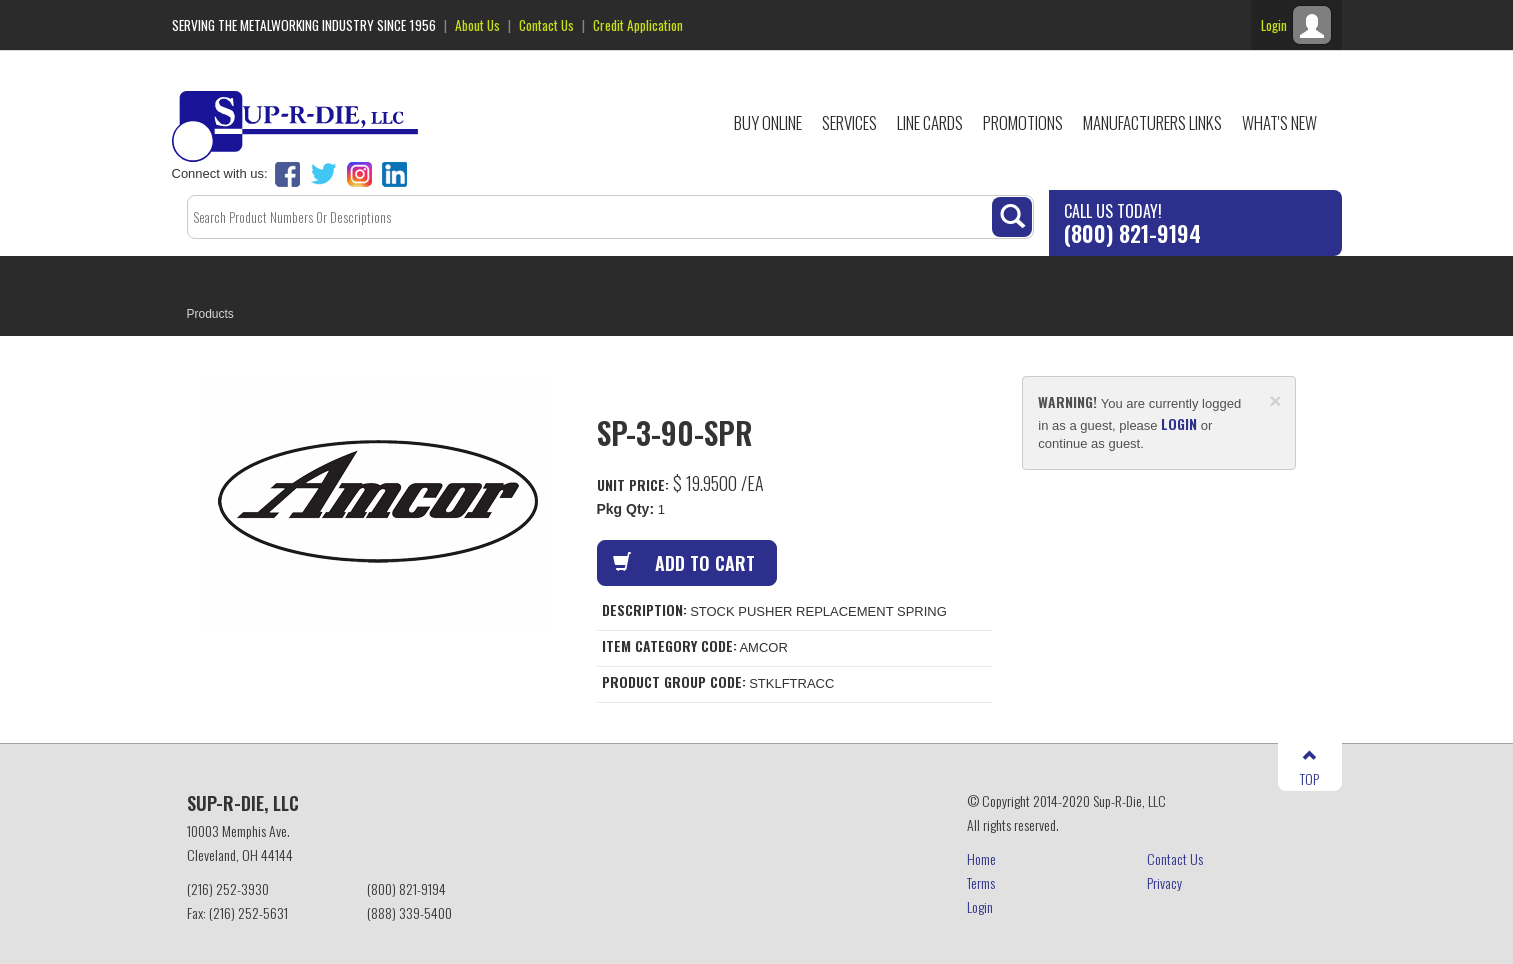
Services (849, 122)
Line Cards (930, 122)
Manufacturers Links (1152, 122)
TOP (1309, 768)
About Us (477, 25)
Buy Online (768, 122)
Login (980, 906)
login (1179, 423)
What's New (1279, 122)
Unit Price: (633, 484)
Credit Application (638, 25)
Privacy (1164, 882)
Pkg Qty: (626, 509)
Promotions (1023, 122)
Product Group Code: (674, 682)
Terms (981, 882)
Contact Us (546, 25)
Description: (644, 610)
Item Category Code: (669, 646)
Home (981, 858)
